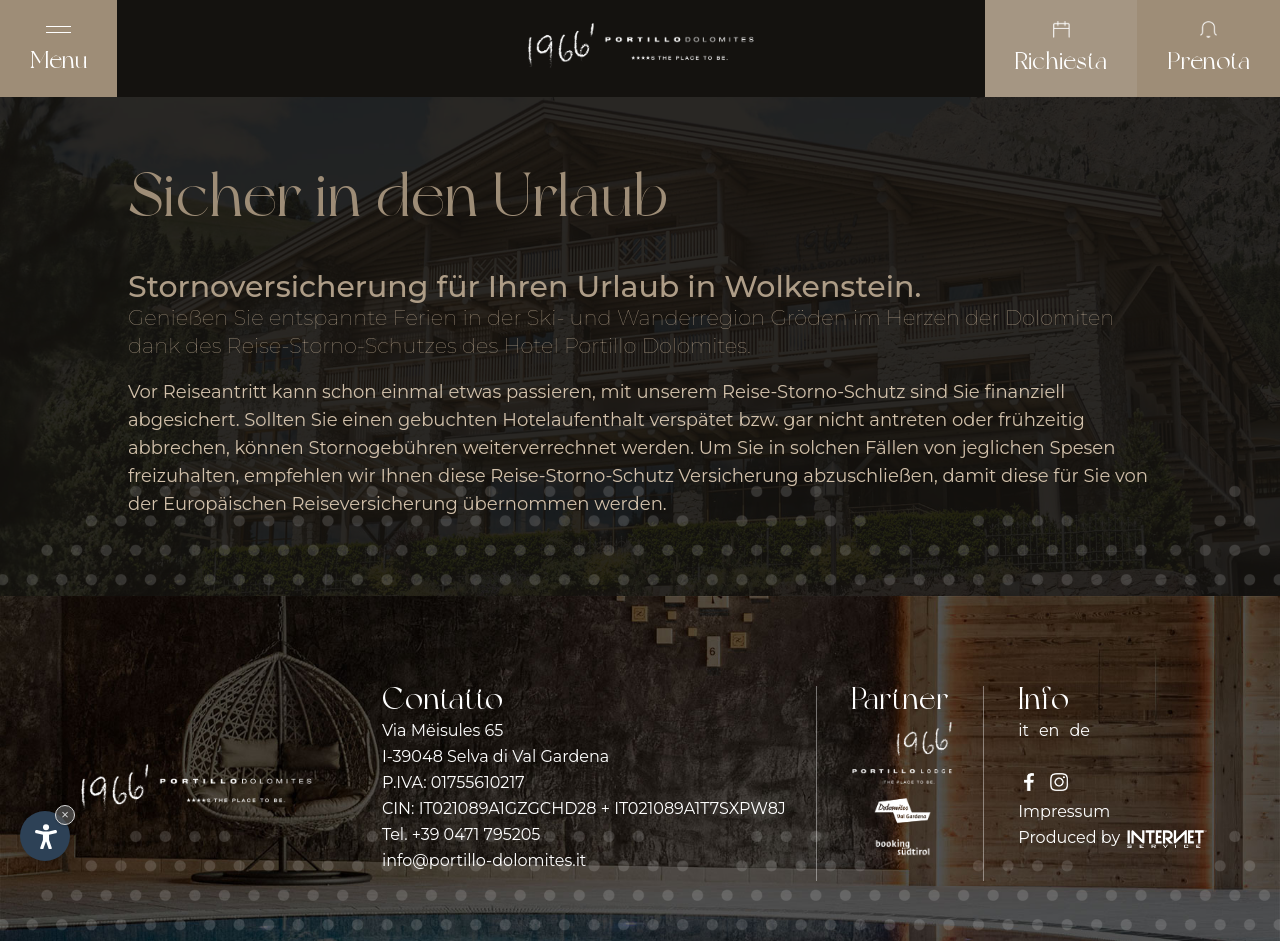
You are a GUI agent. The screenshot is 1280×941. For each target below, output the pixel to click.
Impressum (1064, 811)
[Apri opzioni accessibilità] (45, 836)
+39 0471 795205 (476, 834)
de (1079, 730)
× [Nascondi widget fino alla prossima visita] (65, 814)
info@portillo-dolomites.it (484, 860)
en (1049, 730)
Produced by (1112, 837)
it (1023, 730)
